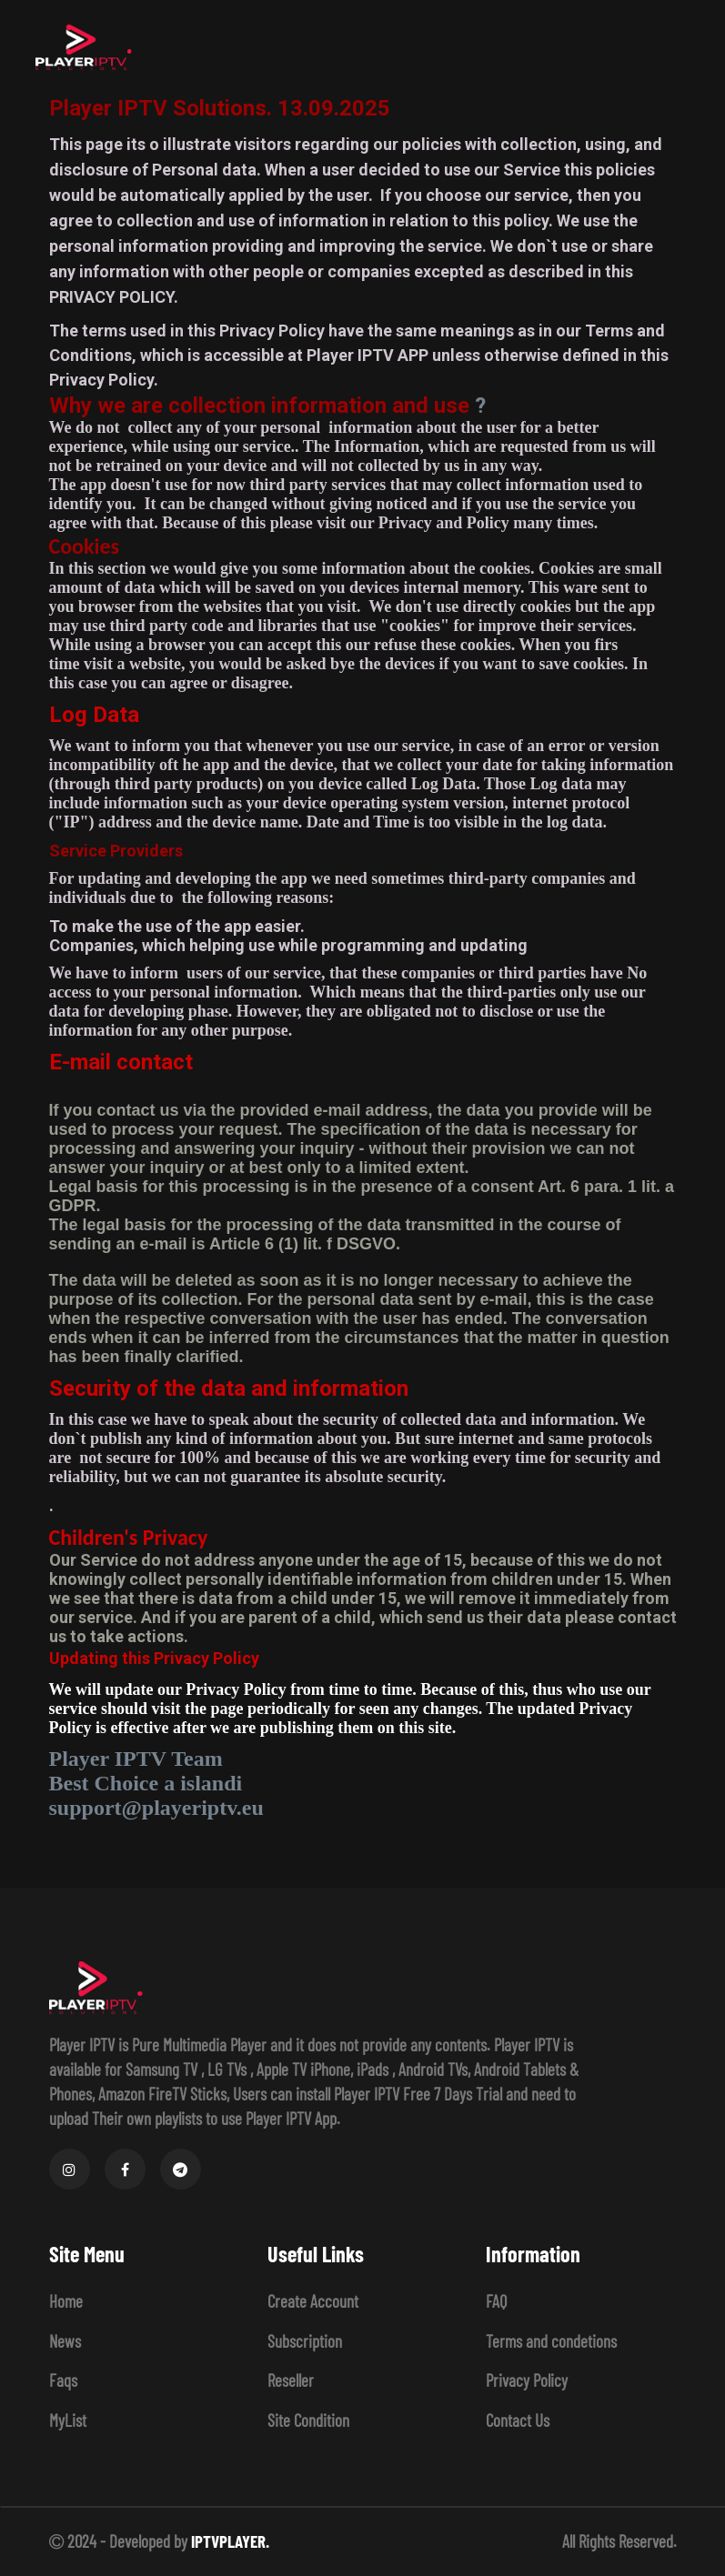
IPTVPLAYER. (230, 2541)
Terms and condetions (551, 2340)
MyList (67, 2420)
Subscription (304, 2340)
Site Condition (308, 2420)
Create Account (312, 2300)
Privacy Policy (527, 2380)
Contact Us (517, 2420)
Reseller (290, 2380)
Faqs (63, 2380)
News (65, 2340)
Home (66, 2300)
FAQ (496, 2300)
